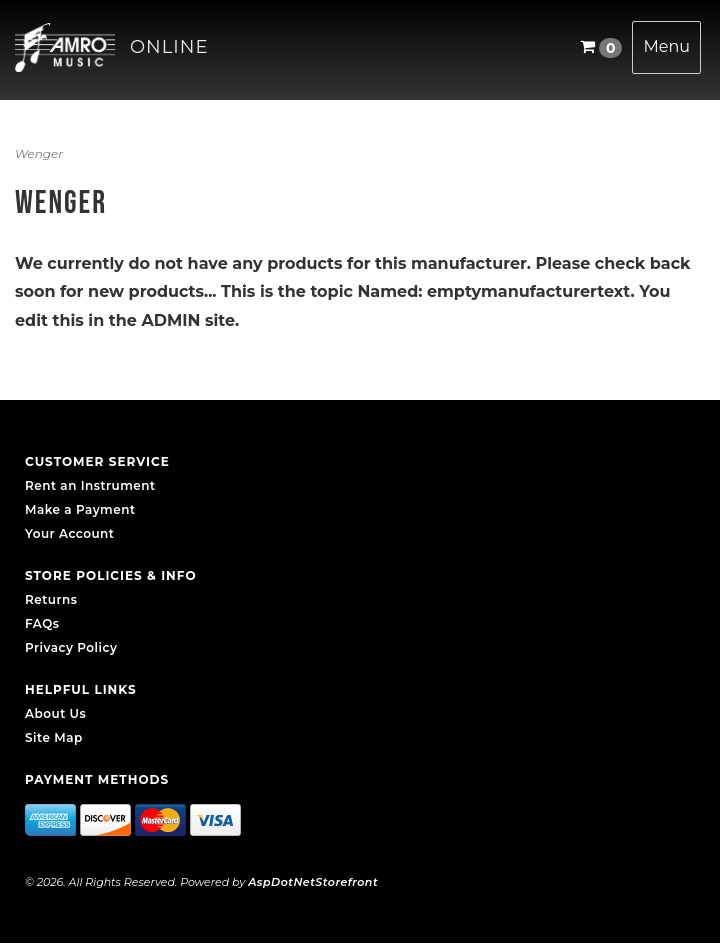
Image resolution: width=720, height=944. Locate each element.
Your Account (69, 533)
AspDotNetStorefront (313, 882)
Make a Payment (80, 509)
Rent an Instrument (90, 485)
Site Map (54, 737)
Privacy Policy (71, 647)
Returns (51, 599)
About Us (55, 713)
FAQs (42, 623)
